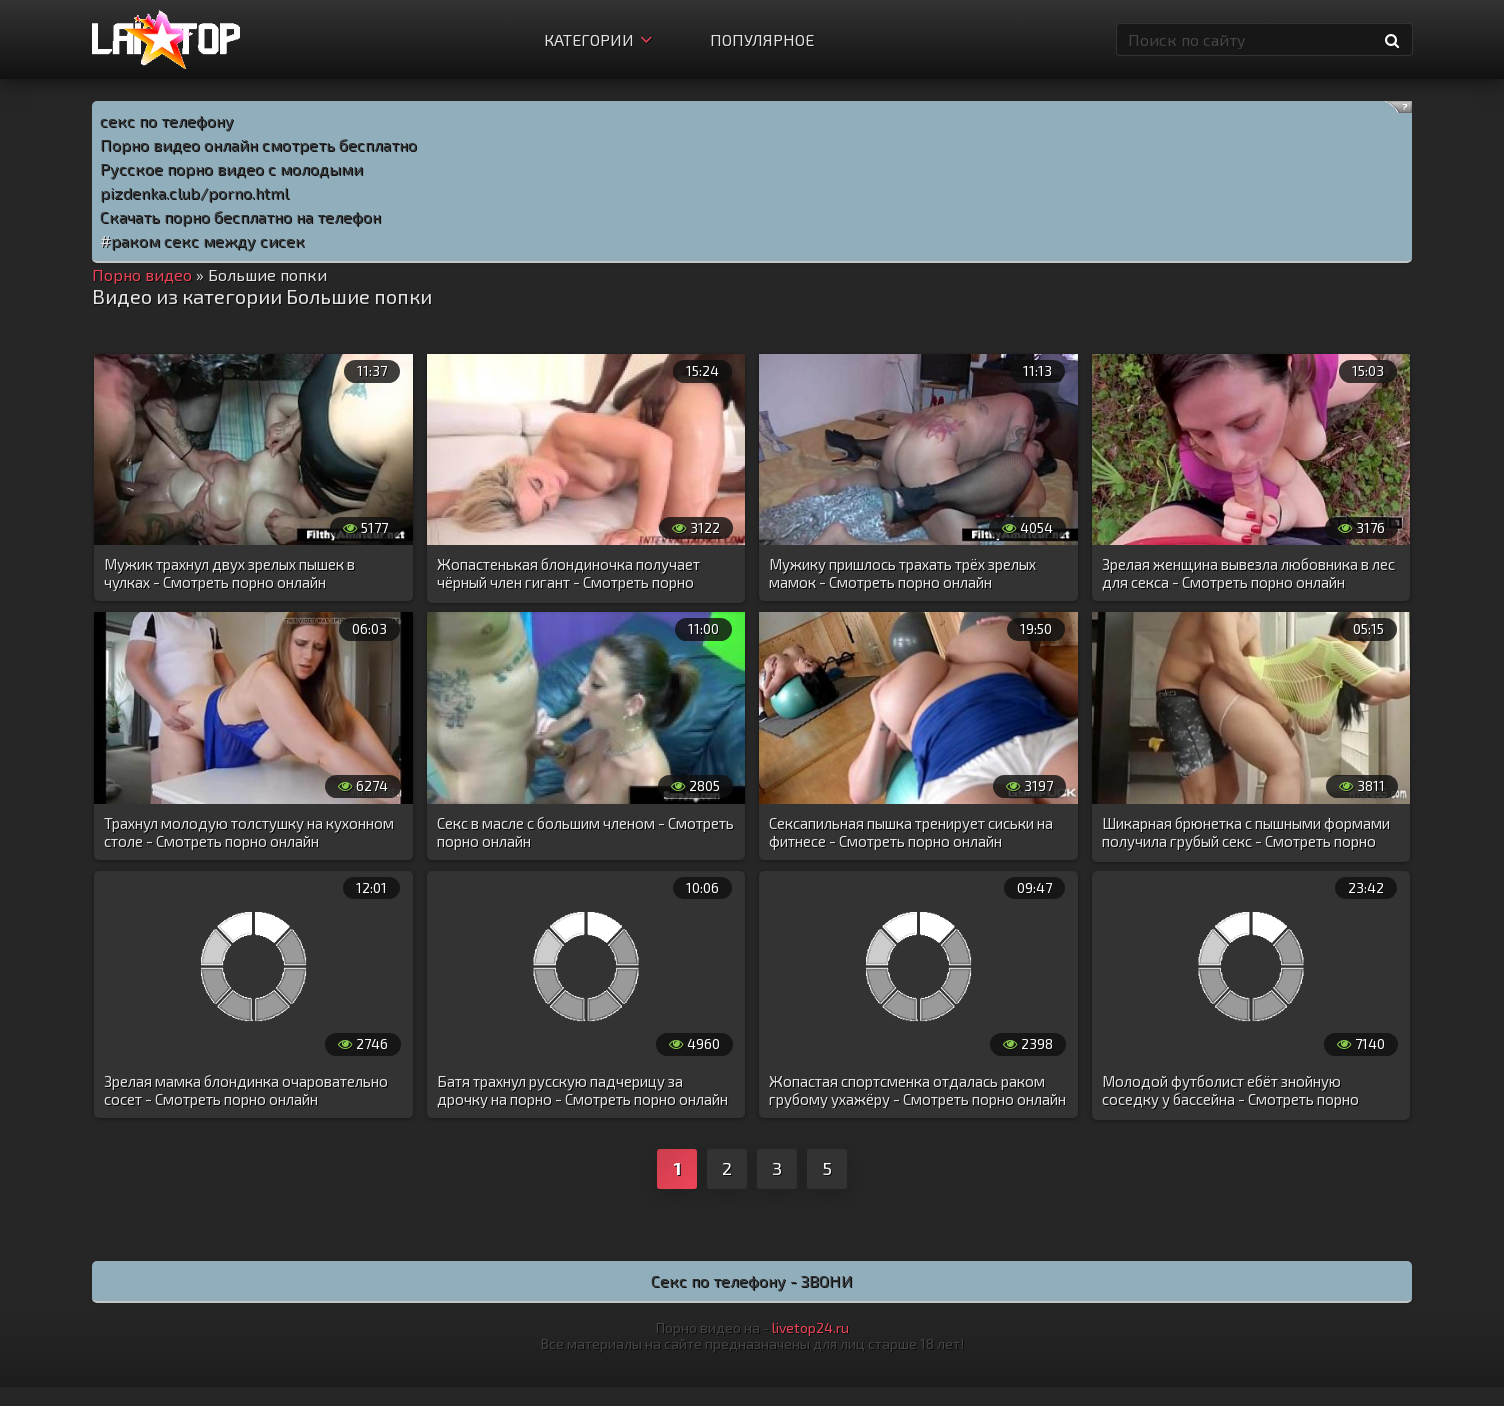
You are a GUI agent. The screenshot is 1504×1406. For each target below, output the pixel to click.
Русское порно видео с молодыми (231, 168)
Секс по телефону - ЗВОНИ (752, 1280)
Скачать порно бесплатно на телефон (240, 216)
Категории (598, 39)
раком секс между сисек (208, 240)
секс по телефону (167, 120)
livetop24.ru (810, 1327)
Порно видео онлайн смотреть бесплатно (258, 144)
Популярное (762, 39)
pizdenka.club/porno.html (194, 192)
